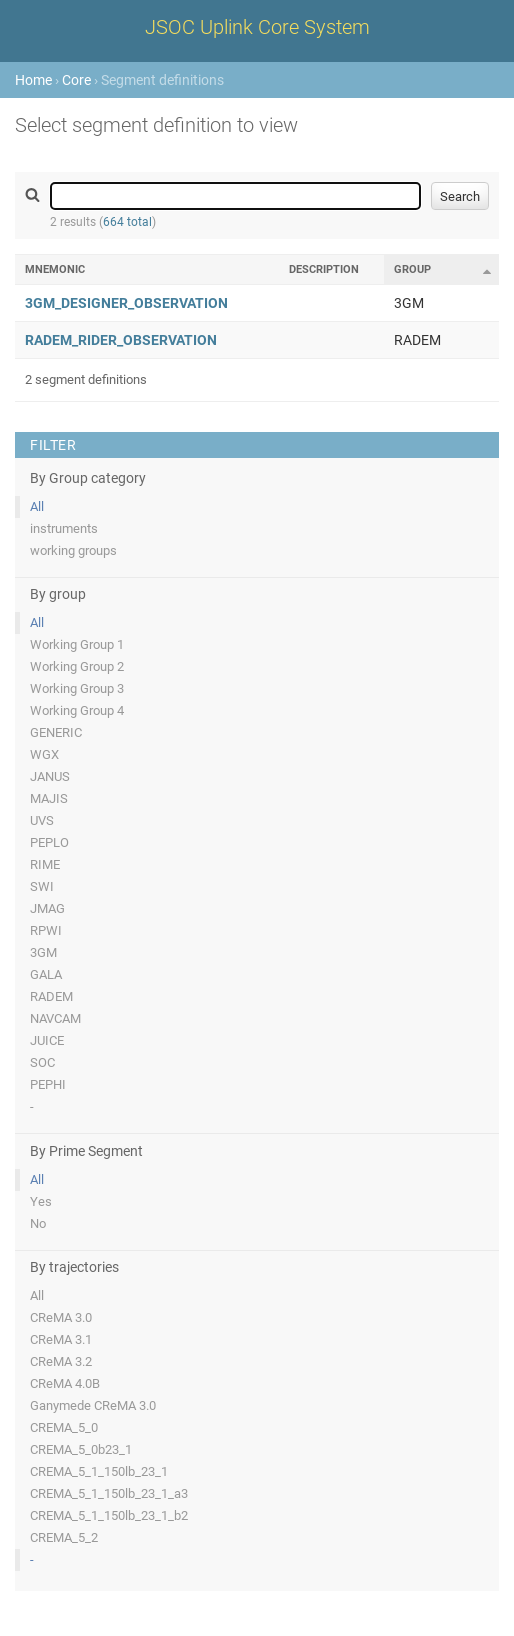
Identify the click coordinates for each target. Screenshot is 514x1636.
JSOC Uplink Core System (257, 27)
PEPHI (48, 1084)
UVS (42, 820)
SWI (42, 886)
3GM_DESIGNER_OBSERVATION (126, 303)
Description (324, 269)
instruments (64, 528)
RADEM (51, 996)
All (37, 506)
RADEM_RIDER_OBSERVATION (121, 340)
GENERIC (56, 732)
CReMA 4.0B (65, 1383)
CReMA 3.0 (61, 1317)
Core (76, 80)
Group (412, 269)
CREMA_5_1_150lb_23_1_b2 (109, 1515)
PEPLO (49, 842)
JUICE (47, 1040)
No (38, 1223)
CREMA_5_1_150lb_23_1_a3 (109, 1493)
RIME (45, 864)
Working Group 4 (77, 710)
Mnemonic (55, 269)
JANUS (50, 776)
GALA (46, 974)
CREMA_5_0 (64, 1427)
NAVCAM (55, 1018)
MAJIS (49, 798)
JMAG (47, 908)
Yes (41, 1201)
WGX (44, 754)
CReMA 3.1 (61, 1339)
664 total (127, 222)
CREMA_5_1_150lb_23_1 (99, 1471)
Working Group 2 (77, 666)
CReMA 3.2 (61, 1361)
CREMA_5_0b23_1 (81, 1449)
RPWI (46, 930)
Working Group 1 (77, 644)
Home (33, 80)
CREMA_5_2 (64, 1537)
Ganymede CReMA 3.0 (93, 1405)
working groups (73, 550)
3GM (43, 952)
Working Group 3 (77, 688)
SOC (42, 1062)
